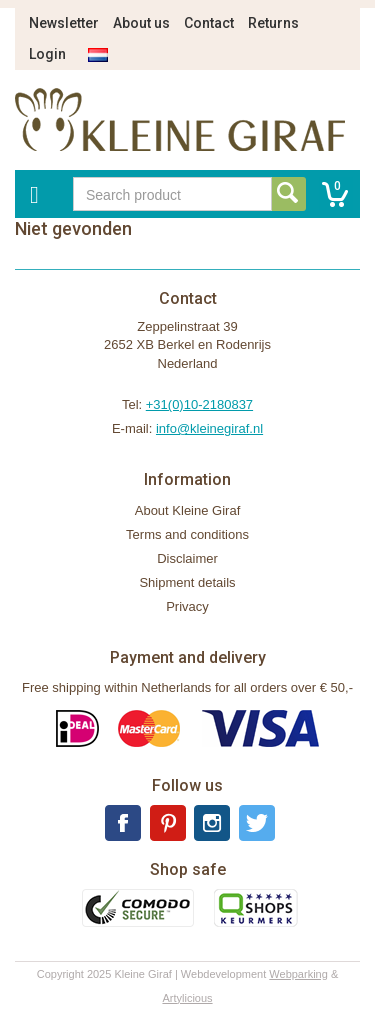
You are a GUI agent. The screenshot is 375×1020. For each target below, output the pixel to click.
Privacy (187, 606)
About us (141, 23)
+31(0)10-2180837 (199, 404)
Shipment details (187, 582)
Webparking (298, 974)
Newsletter (64, 23)
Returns (273, 23)
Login (47, 54)
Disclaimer (187, 558)
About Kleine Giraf (188, 510)
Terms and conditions (187, 534)
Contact (209, 23)
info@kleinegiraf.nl (209, 428)
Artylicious (187, 998)
